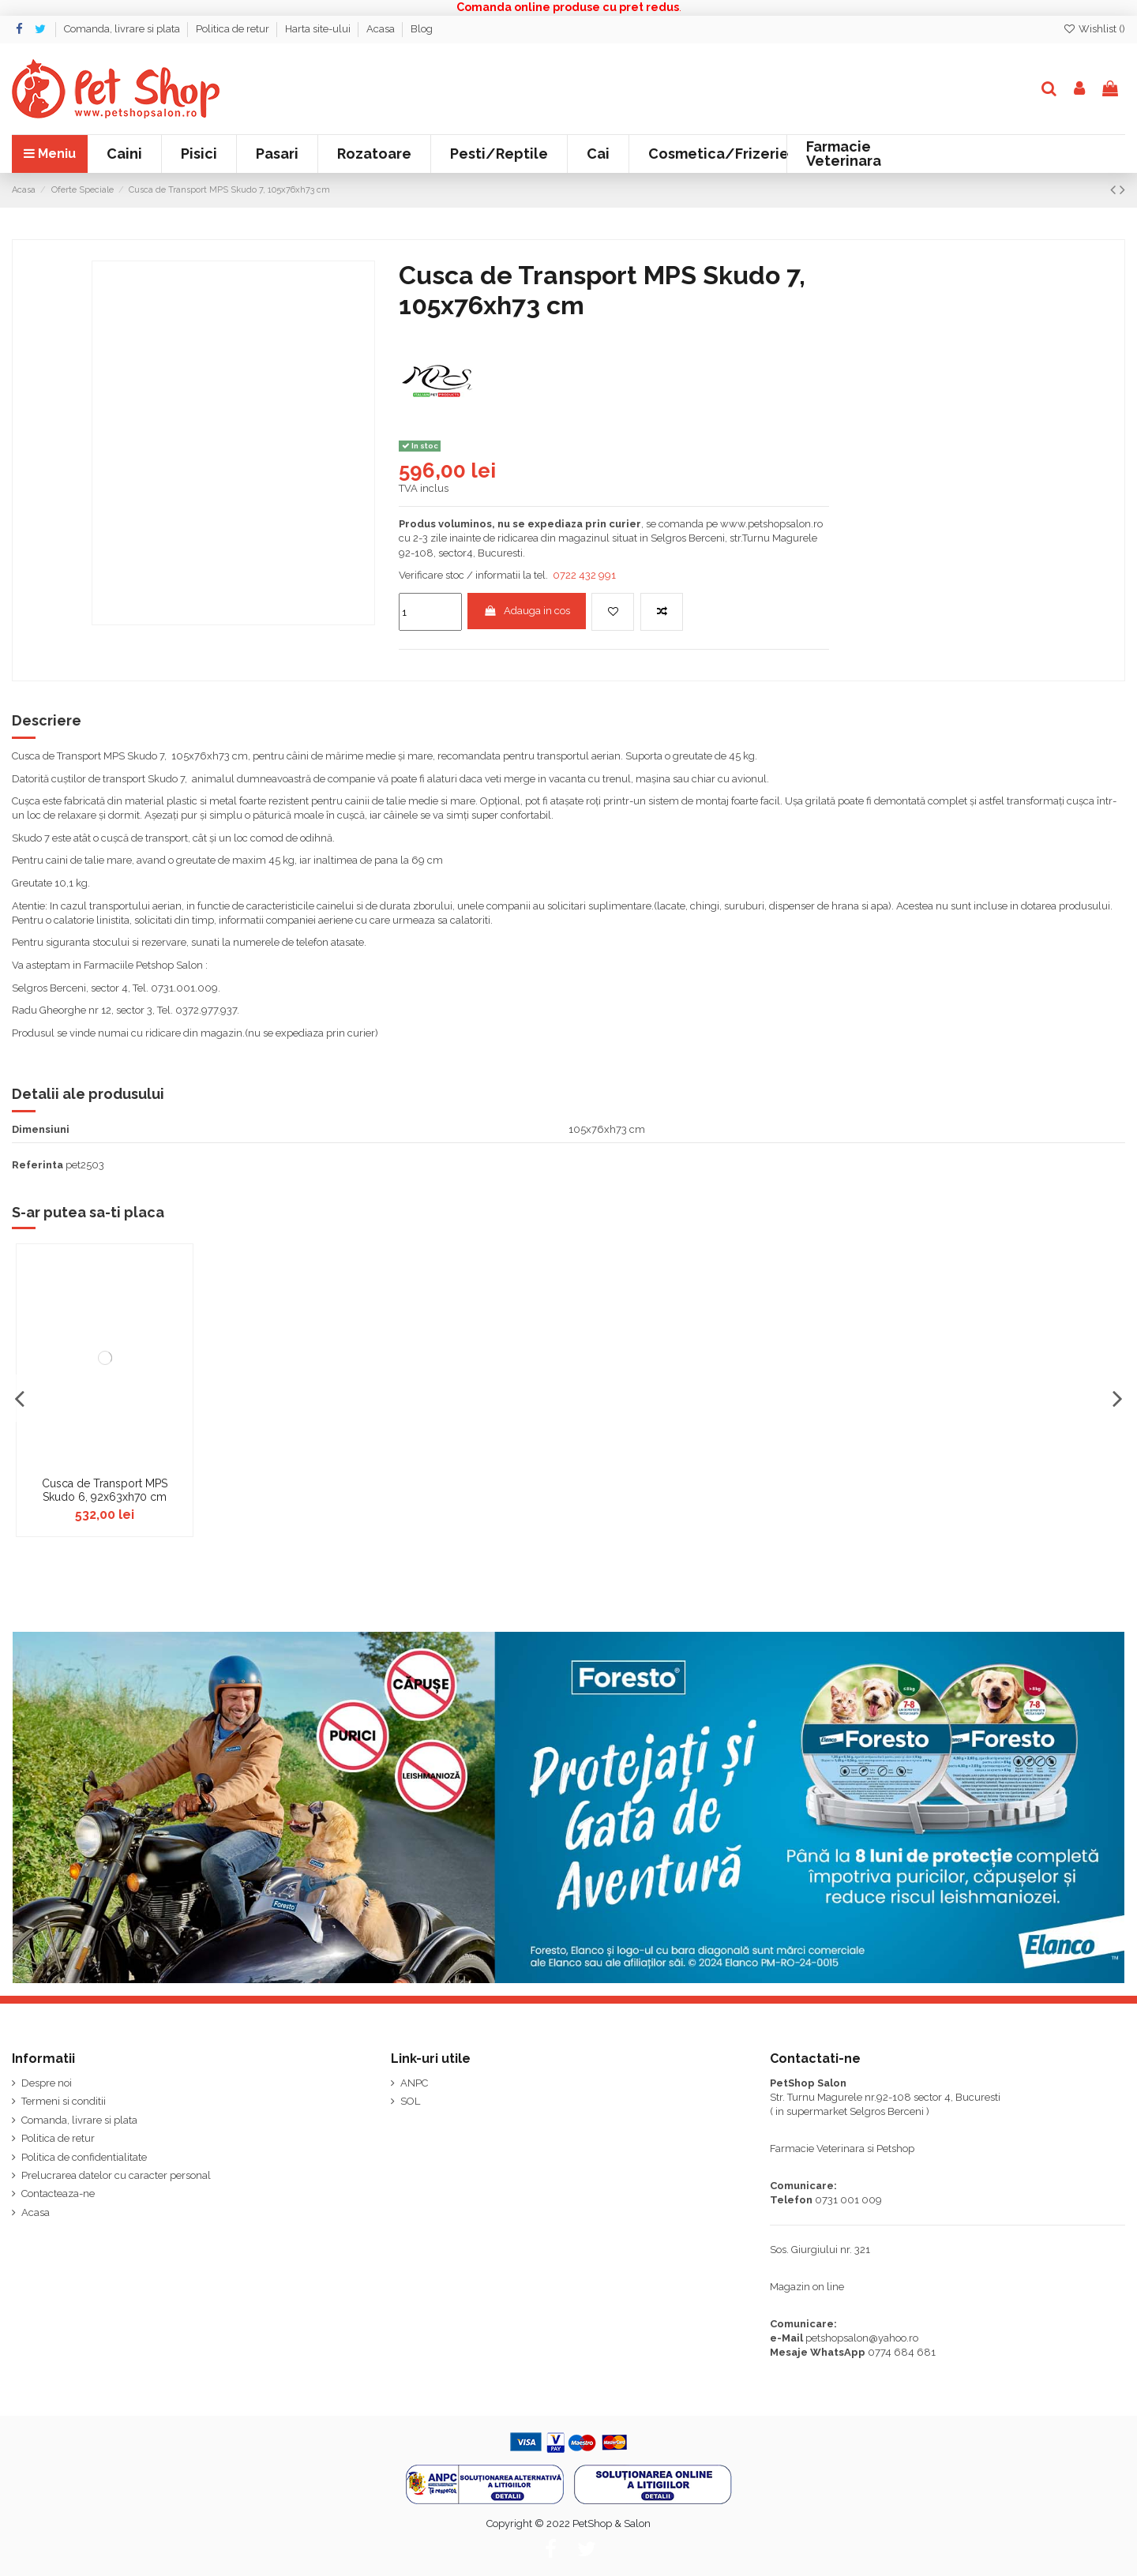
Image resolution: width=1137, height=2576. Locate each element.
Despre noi (46, 2083)
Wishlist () (1094, 29)
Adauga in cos (526, 611)
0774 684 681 (902, 2352)
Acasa (381, 29)
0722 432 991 (584, 575)
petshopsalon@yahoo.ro (861, 2338)
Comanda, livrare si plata (123, 29)
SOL (410, 2101)
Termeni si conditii (63, 2101)
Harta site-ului (319, 29)
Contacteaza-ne (58, 2193)
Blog (422, 29)
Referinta (37, 1165)
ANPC (414, 2083)
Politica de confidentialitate (84, 2157)
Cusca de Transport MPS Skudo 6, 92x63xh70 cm (104, 1490)
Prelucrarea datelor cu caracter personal (116, 2175)
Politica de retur (234, 29)
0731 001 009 (848, 2200)
